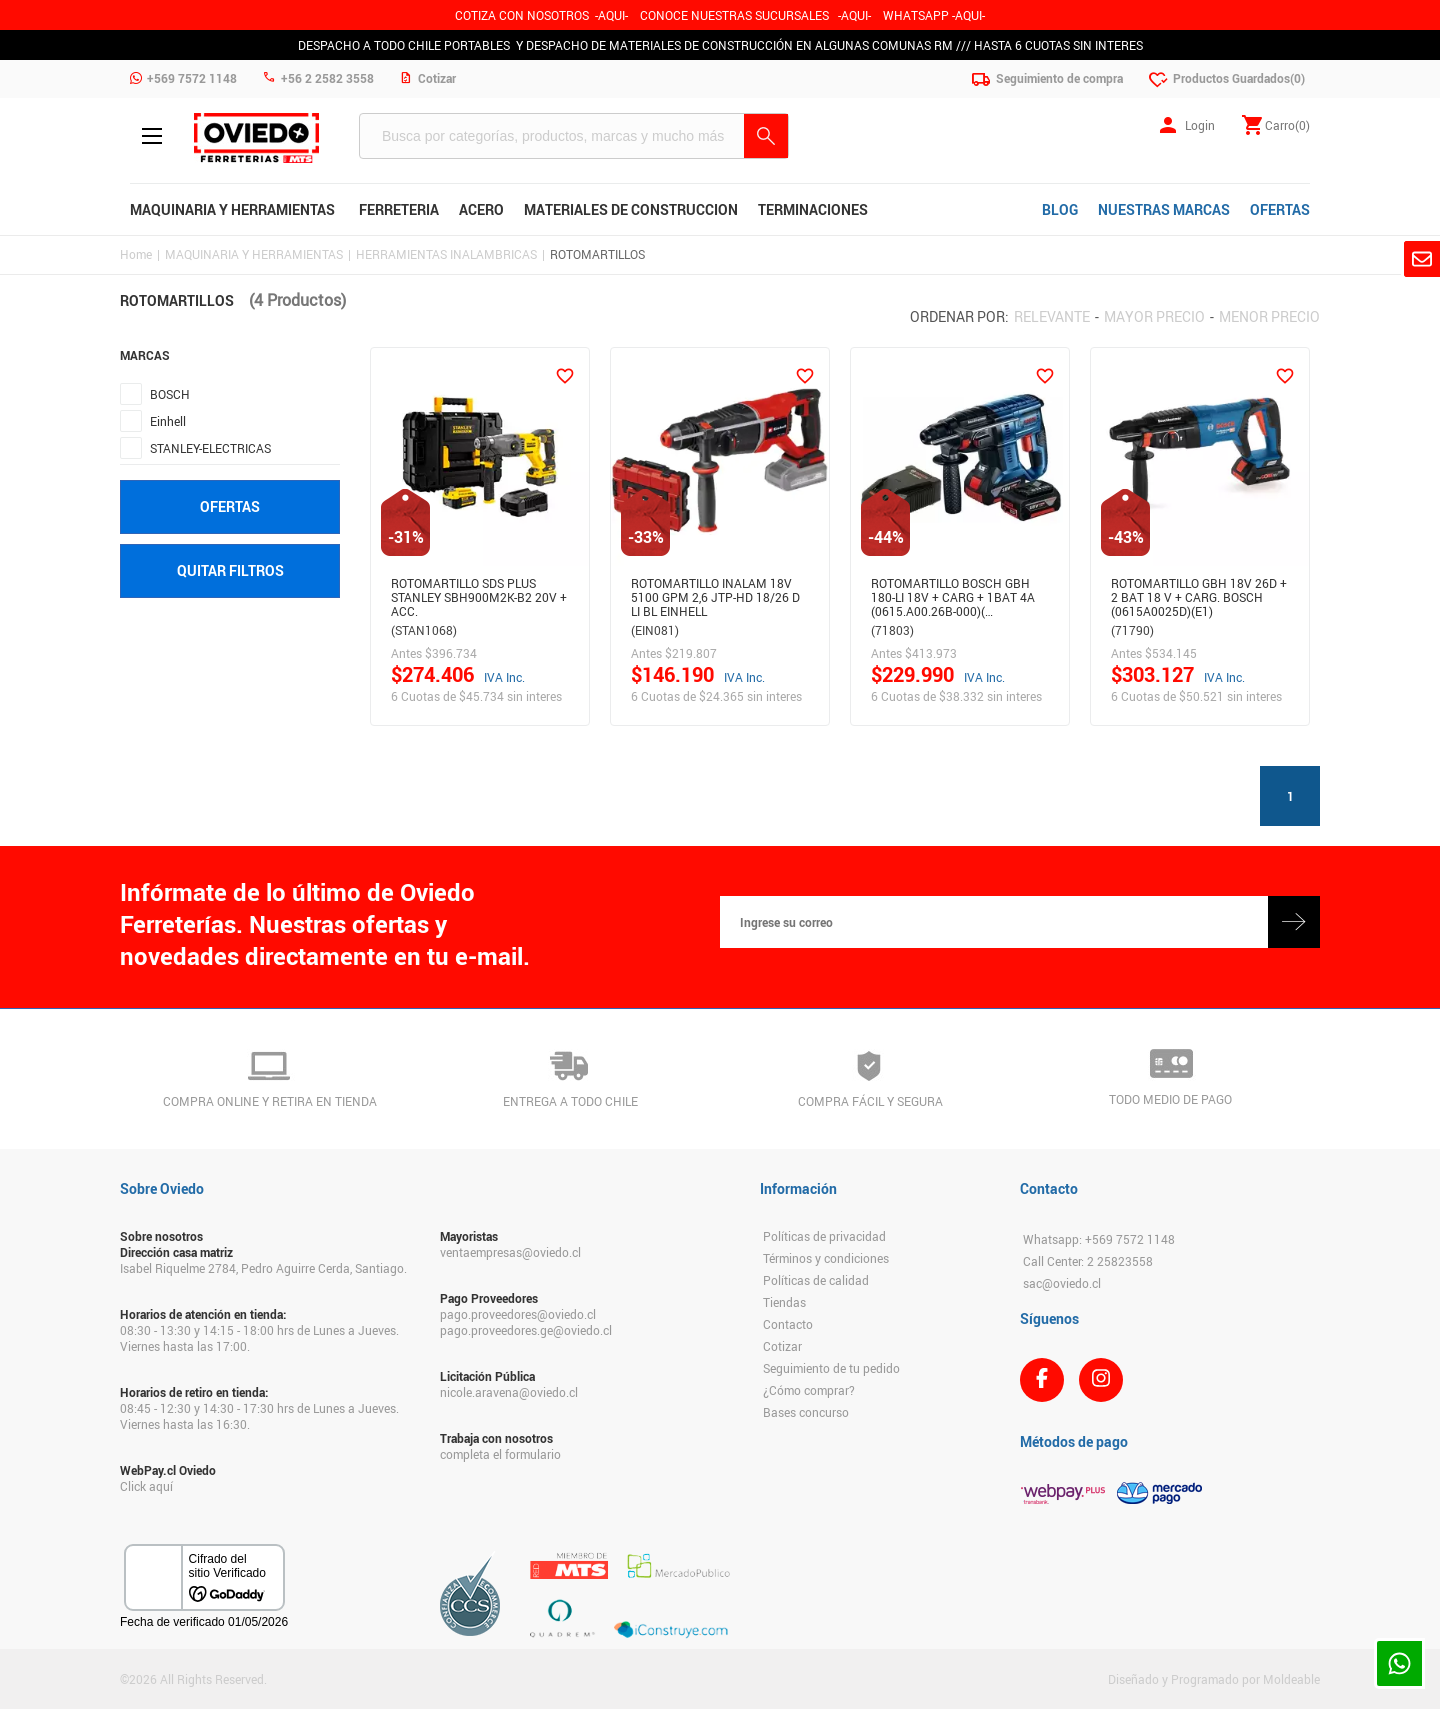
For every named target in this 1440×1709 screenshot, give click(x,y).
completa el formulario (500, 1454)
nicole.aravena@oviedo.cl (509, 1392)
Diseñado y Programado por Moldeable (1214, 1679)
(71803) (892, 630)
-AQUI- (611, 15)
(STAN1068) (424, 630)
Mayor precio (1154, 316)
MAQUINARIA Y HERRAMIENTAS (254, 254)
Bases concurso (806, 1412)
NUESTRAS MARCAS (1164, 209)
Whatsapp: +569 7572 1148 (1099, 1239)
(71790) (1132, 630)
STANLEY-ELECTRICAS (210, 448)
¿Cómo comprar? (809, 1390)
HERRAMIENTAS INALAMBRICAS (446, 254)
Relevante (1052, 316)
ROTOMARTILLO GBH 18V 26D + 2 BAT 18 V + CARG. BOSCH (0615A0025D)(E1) (1199, 594)
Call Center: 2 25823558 (1088, 1261)
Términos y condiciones (826, 1258)
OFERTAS (1280, 209)
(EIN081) (655, 630)
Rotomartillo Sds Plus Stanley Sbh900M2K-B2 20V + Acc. (479, 594)
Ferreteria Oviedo (256, 138)
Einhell (168, 421)
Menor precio (1269, 316)
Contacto (788, 1324)
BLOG (1060, 209)
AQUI (854, 15)
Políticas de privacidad (824, 1236)
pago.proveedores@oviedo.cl (518, 1314)
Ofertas (230, 506)
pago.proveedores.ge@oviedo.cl (526, 1330)
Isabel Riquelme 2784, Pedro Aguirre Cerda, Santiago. (263, 1268)
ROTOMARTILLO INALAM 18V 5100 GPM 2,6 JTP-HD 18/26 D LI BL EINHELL (715, 594)
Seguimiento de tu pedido (831, 1368)
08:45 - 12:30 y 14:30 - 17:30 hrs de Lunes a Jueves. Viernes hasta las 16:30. (259, 1416)
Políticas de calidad (816, 1280)
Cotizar (782, 1346)
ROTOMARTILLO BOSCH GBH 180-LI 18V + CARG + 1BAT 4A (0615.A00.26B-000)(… (953, 594)
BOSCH (170, 394)
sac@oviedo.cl (1062, 1283)
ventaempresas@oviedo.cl (510, 1252)
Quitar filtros (230, 570)
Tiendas (784, 1302)
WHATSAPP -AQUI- (934, 15)
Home (136, 254)
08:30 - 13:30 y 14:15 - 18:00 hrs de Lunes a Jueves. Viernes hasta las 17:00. (259, 1338)
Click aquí (146, 1486)
